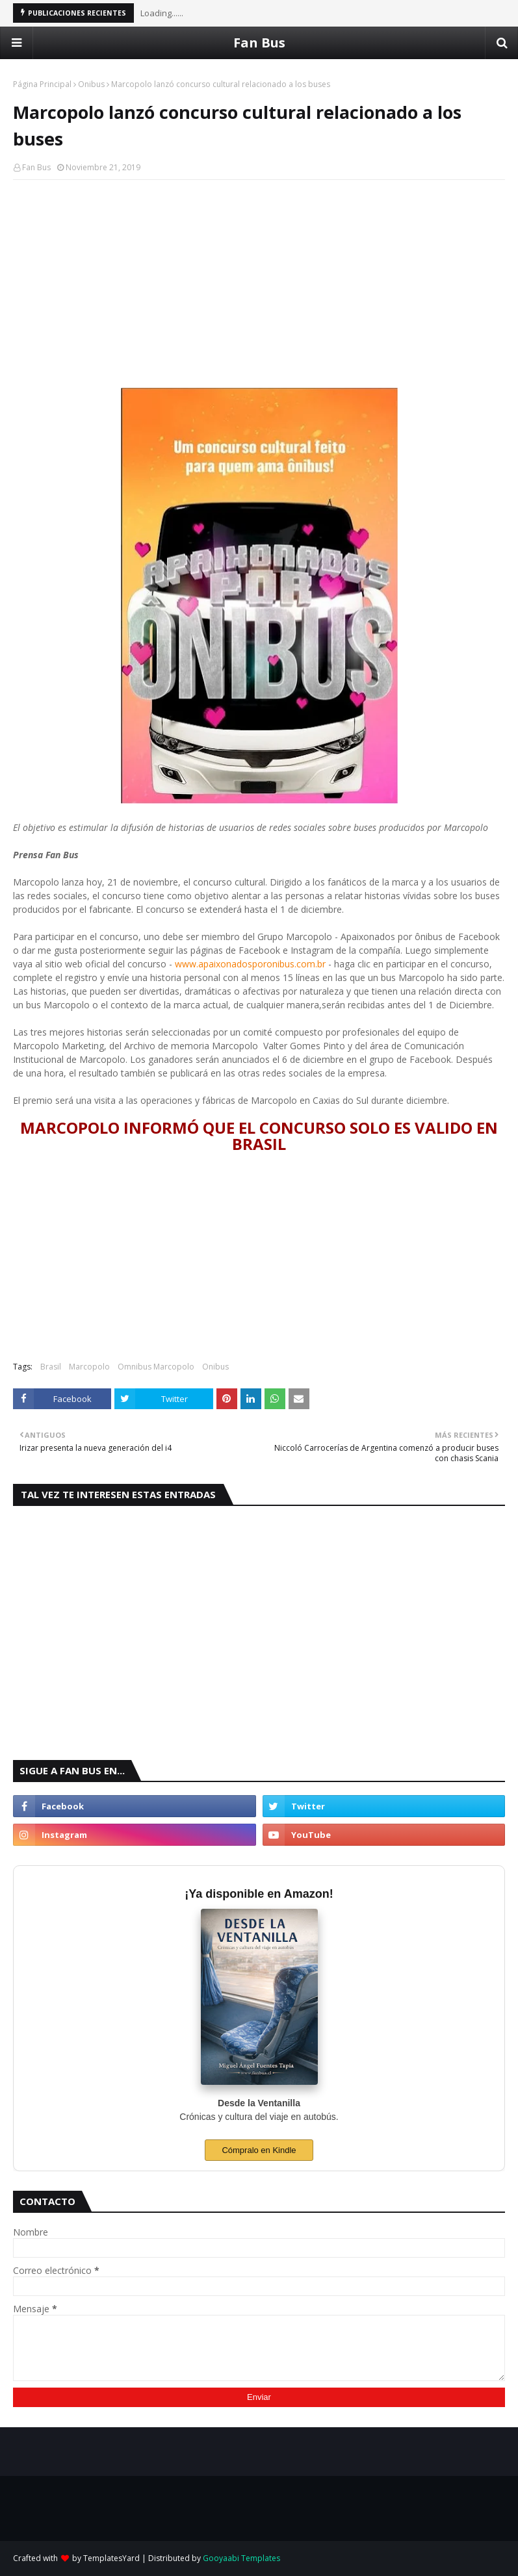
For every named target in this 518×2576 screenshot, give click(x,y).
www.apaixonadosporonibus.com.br (250, 964)
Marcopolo (89, 1366)
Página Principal (42, 84)
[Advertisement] (259, 284)
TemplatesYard (111, 2558)
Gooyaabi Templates (241, 2558)
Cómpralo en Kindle (259, 2150)
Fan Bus (259, 42)
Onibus (91, 84)
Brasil (50, 1366)
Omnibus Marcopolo (156, 1366)
